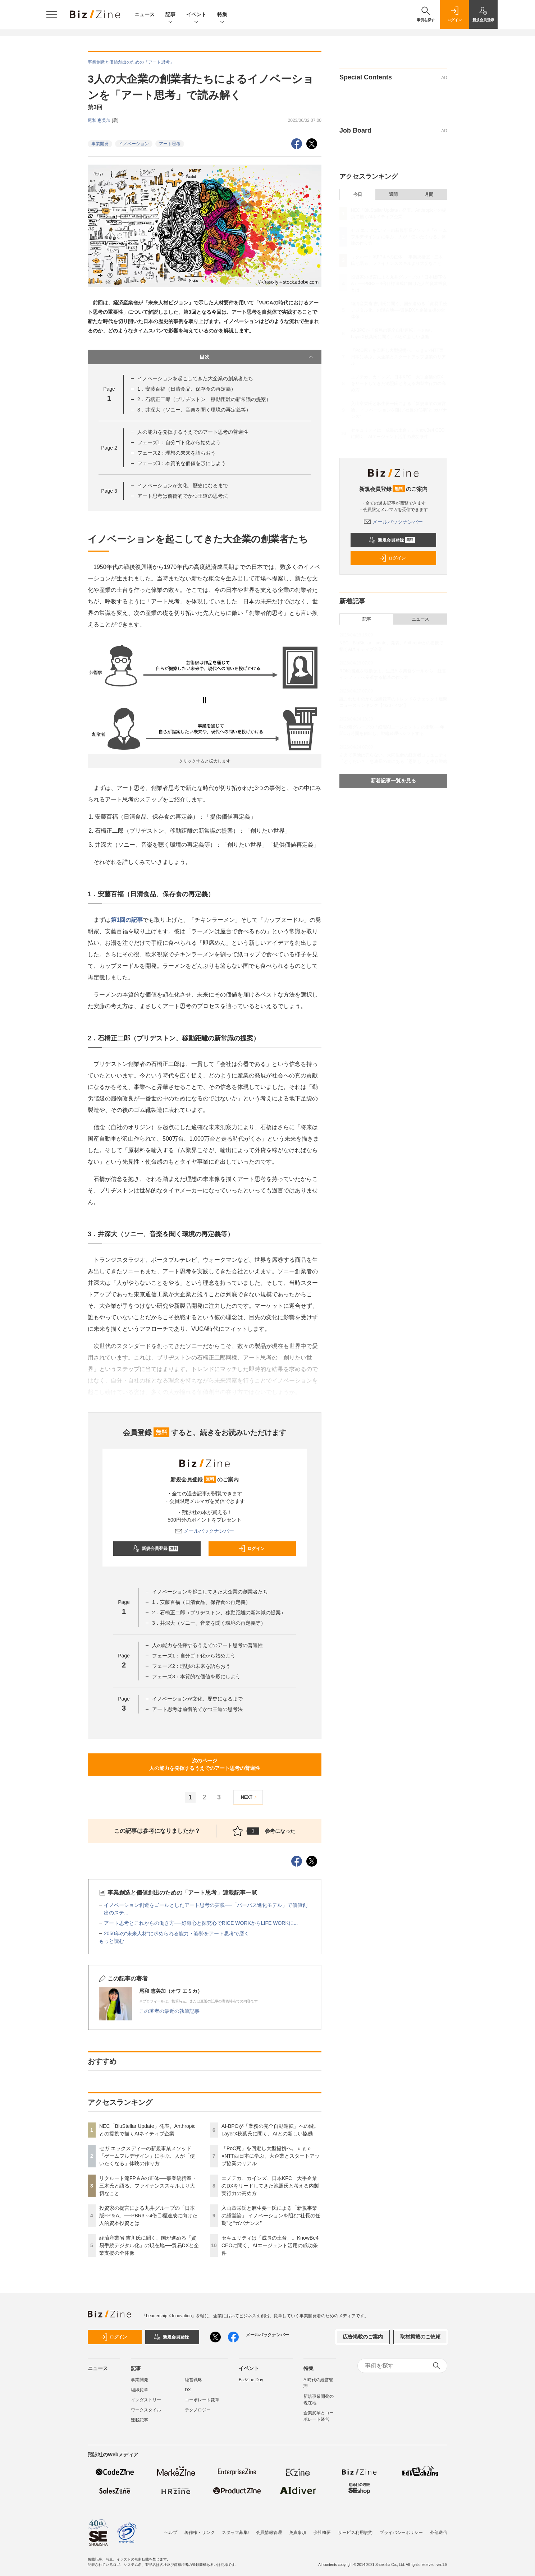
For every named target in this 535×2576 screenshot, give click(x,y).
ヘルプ (170, 2528)
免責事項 (297, 2528)
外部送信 (438, 2528)
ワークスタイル (146, 2409)
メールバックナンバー (204, 1531)
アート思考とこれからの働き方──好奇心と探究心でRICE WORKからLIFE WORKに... (201, 1923)
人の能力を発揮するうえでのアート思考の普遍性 (192, 432)
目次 (257, 356)
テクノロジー (198, 2409)
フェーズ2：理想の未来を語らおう (176, 453)
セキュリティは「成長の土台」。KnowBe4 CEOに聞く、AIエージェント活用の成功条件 (270, 2245)
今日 (357, 194)
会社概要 (322, 2528)
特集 (222, 15)
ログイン (251, 1548)
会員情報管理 (269, 2528)
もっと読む (111, 1941)
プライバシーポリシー (401, 2528)
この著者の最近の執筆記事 (169, 2011)
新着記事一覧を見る (393, 780)
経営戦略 (193, 2379)
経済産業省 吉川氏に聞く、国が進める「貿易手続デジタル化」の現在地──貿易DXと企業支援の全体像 (149, 2245)
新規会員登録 (155, 1548)
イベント (196, 15)
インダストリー (146, 2399)
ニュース (144, 14)
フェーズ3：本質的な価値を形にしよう (181, 463)
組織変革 (139, 2389)
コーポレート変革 (202, 2399)
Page (109, 448)
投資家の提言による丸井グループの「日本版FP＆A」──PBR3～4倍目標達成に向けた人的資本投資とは (148, 2215)
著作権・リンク (199, 2528)
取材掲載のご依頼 (420, 2337)
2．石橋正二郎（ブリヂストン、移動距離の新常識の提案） (204, 399)
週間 (393, 194)
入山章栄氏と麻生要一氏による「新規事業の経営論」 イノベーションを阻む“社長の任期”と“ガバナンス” (270, 2215)
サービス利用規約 (355, 2528)
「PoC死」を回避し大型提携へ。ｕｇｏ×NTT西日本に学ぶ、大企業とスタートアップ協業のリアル (270, 2155)
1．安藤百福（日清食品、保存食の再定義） (186, 389)
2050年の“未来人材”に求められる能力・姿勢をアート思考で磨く (176, 1933)
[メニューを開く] (51, 14)
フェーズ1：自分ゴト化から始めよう (179, 442)
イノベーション (134, 143)
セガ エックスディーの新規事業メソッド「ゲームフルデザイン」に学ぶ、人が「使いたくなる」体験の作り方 (147, 2155)
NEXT (250, 1797)
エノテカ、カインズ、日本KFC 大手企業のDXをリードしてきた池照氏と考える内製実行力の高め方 (270, 2185)
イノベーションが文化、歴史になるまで (182, 485)
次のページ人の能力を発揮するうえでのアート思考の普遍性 (204, 1764)
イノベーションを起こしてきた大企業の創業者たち (195, 378)
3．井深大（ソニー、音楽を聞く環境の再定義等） (194, 410)
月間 (429, 194)
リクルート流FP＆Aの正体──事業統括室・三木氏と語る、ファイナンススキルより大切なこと (148, 2185)
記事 (170, 15)
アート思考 (169, 143)
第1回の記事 (127, 920)
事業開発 (100, 143)
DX (188, 2389)
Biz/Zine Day (251, 2379)
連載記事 (139, 2420)
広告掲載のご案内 (363, 2337)
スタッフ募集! (235, 2528)
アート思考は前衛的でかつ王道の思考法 (182, 496)
